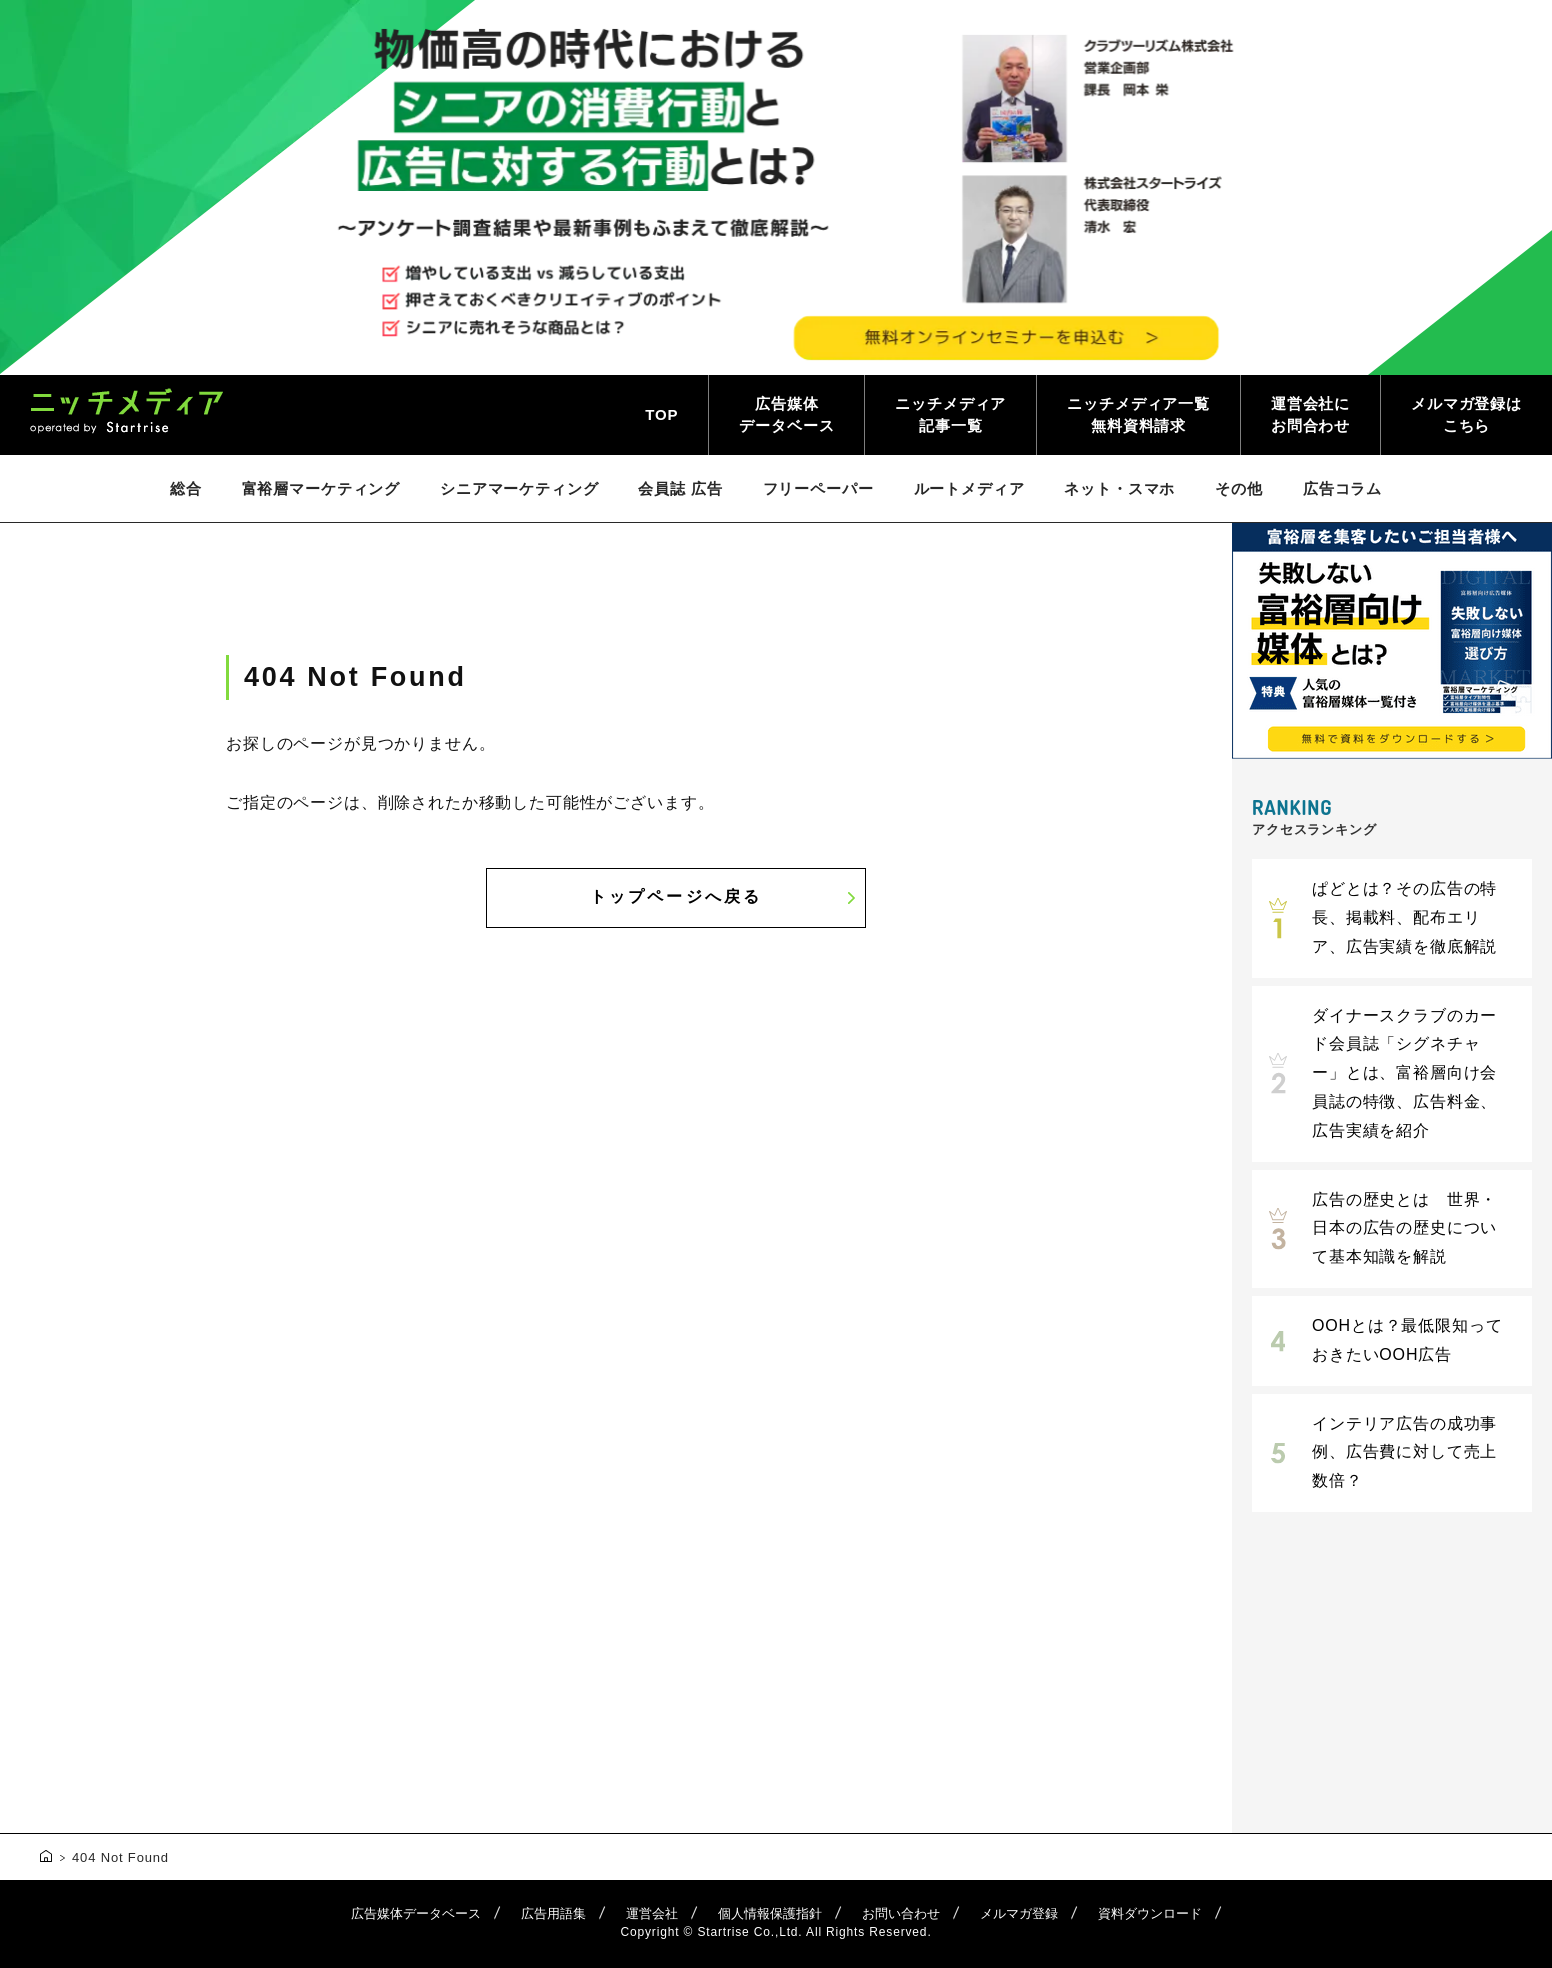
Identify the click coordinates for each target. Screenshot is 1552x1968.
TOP (661, 414)
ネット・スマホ (1119, 488)
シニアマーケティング (519, 488)
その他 (1239, 488)
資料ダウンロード (1150, 1913)
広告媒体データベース (786, 415)
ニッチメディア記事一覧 (950, 415)
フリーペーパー (818, 488)
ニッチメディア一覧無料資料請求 (1138, 415)
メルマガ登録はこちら (1466, 415)
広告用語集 (553, 1913)
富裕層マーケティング (321, 488)
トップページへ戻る (676, 896)
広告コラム (1342, 488)
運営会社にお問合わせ (1310, 415)
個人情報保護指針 (770, 1913)
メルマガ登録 (1019, 1913)
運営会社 (652, 1913)
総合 (186, 488)
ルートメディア (969, 488)
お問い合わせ (901, 1913)
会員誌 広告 (680, 488)
